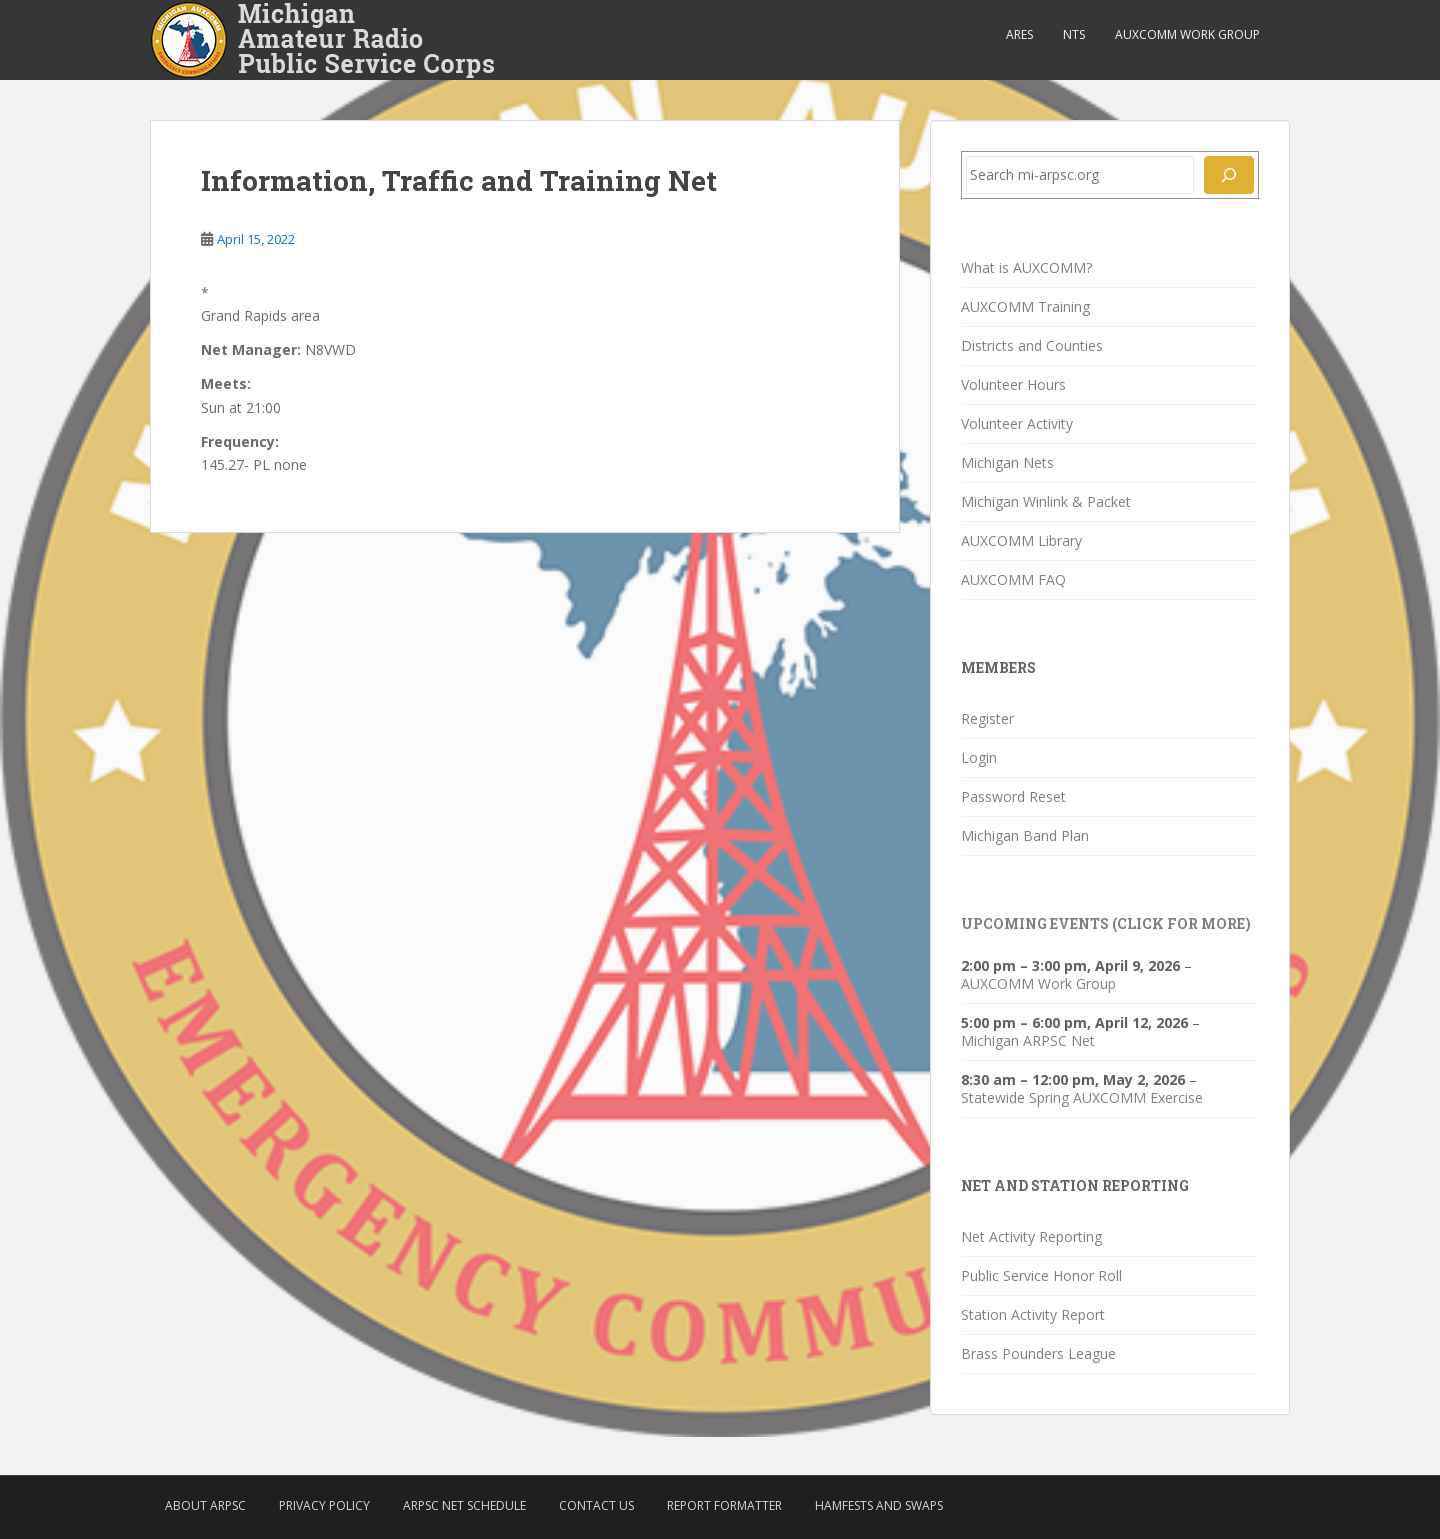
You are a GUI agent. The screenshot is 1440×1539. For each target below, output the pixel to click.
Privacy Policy (324, 1505)
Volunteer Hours (1013, 384)
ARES (1019, 34)
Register (987, 718)
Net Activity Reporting (1031, 1236)
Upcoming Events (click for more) (1106, 923)
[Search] (1229, 175)
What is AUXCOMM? (1026, 267)
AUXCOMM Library (1021, 540)
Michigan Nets (1007, 462)
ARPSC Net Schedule (464, 1505)
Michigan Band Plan (1025, 835)
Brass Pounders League (1038, 1353)
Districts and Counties (1032, 345)
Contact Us (596, 1505)
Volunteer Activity (1017, 423)
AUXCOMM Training (1025, 306)
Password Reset (1013, 796)
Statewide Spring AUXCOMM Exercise (1082, 1097)
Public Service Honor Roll (1041, 1275)
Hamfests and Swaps (879, 1505)
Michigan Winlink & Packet (1046, 501)
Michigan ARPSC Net (1028, 1040)
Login (979, 757)
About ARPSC (205, 1505)
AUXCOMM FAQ (1013, 579)
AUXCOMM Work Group (1187, 34)
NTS (1074, 34)
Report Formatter (724, 1505)
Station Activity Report (1033, 1314)
